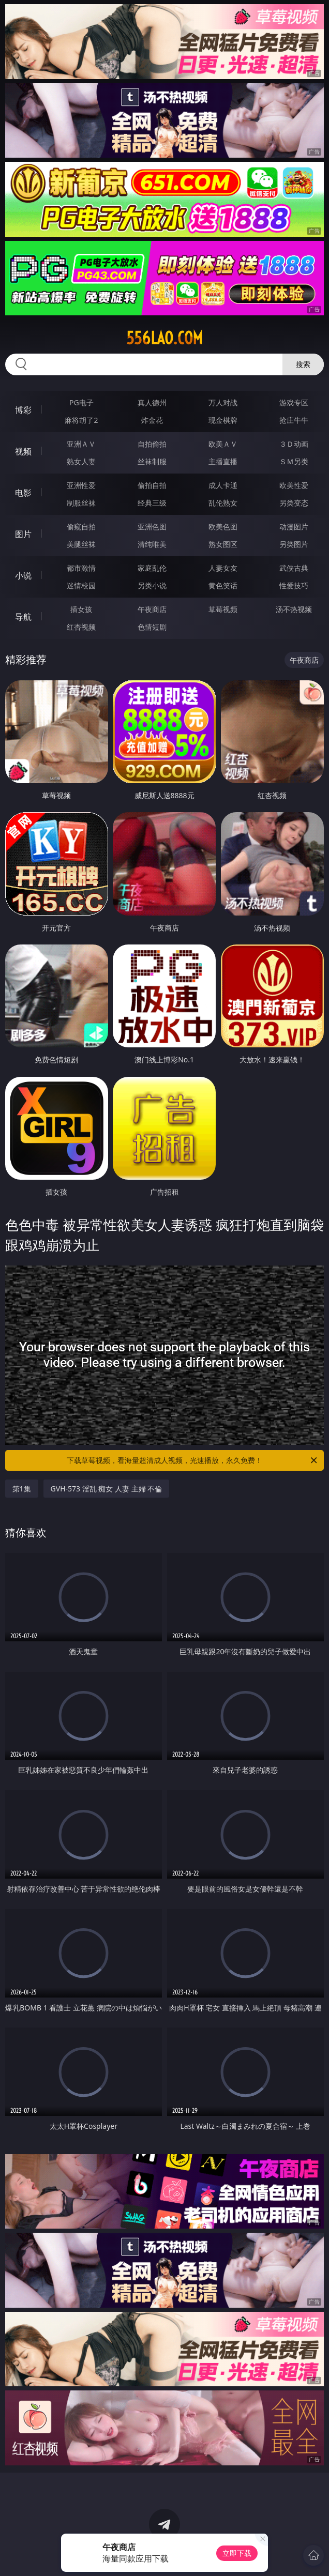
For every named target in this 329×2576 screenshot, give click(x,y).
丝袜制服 (152, 461)
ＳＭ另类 (293, 461)
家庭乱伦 (152, 568)
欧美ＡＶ (222, 444)
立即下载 (236, 2553)
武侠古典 (293, 568)
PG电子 (81, 402)
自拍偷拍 (152, 444)
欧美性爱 (293, 485)
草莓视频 (222, 609)
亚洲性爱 (81, 485)
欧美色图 (222, 526)
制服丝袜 (81, 503)
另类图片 (293, 544)
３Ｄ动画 (293, 444)
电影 (23, 492)
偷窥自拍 (81, 526)
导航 (23, 616)
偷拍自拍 (152, 485)
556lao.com (164, 338)
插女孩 (81, 609)
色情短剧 (152, 627)
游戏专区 (293, 402)
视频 (23, 451)
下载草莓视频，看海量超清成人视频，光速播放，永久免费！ (193, 1460)
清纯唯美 (152, 544)
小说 (23, 575)
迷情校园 (81, 585)
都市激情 (81, 568)
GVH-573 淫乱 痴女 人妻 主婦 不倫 (106, 1488)
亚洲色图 (152, 526)
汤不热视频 (294, 609)
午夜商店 (152, 609)
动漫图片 (293, 526)
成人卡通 (222, 485)
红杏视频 (81, 627)
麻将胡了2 (81, 420)
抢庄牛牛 (293, 420)
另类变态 (293, 503)
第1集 (21, 1488)
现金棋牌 (222, 420)
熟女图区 (222, 544)
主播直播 (222, 461)
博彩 (23, 410)
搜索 (303, 364)
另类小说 (152, 585)
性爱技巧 (293, 585)
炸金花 (152, 420)
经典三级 (152, 503)
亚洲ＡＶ (81, 444)
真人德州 (152, 402)
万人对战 (222, 402)
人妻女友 (222, 568)
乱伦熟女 (222, 503)
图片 (23, 534)
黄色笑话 (222, 585)
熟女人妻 (81, 461)
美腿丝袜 (81, 544)
